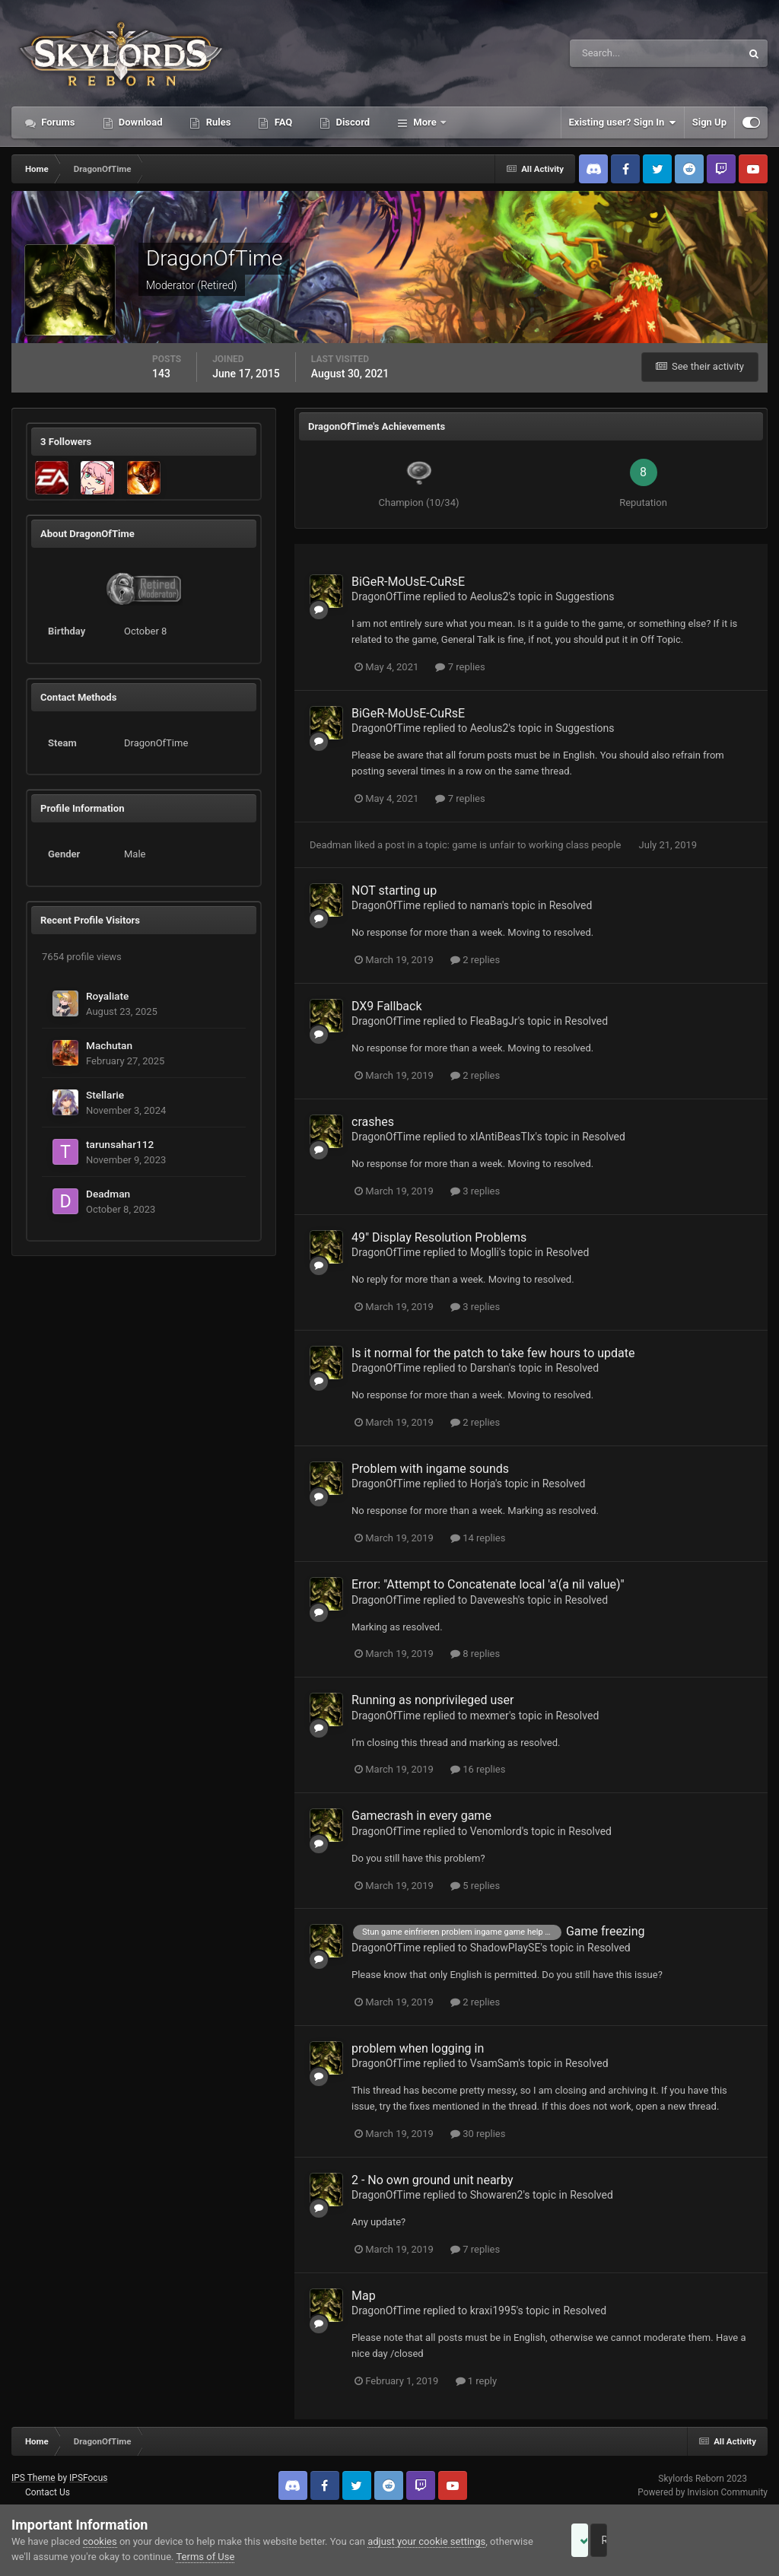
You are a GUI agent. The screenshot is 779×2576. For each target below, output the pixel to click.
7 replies (460, 667)
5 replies (475, 1885)
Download (139, 122)
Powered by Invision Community (703, 2492)
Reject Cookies (715, 2540)
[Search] (609, 53)
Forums (57, 122)
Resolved (571, 905)
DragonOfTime (386, 596)
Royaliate (107, 996)
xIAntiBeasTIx (503, 1137)
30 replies (477, 2133)
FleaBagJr (494, 1021)
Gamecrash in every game (421, 1815)
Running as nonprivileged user (432, 1700)
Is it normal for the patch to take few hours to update (493, 1353)
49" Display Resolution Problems (438, 1237)
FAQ (282, 122)
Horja (482, 1483)
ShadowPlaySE (505, 1948)
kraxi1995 (493, 2310)
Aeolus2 (489, 596)
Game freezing (605, 1931)
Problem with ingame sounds (430, 1468)
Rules (217, 122)
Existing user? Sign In (622, 122)
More (425, 122)
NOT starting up (394, 890)
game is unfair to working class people (537, 845)
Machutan (109, 1045)
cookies (100, 2541)
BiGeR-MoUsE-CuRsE (408, 581)
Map (363, 2295)
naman (486, 905)
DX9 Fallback (386, 1006)
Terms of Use (250, 2556)
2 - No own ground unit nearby (432, 2180)
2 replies (475, 959)
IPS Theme (33, 2478)
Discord (351, 122)
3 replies (475, 1191)
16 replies (477, 1769)
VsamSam (494, 2063)
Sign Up (709, 122)
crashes (372, 1122)
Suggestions (584, 596)
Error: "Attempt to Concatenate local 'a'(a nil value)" (488, 1584)
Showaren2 (496, 2195)
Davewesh (494, 1600)
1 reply (477, 2381)
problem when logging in (417, 2048)
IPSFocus (88, 2478)
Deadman (108, 1194)
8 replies (475, 1653)
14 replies (477, 1538)
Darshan (489, 1368)
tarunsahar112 (120, 1144)
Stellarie (105, 1095)
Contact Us (47, 2492)
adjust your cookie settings (426, 2541)
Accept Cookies (600, 2540)
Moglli (484, 1252)
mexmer (489, 1715)
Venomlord (496, 1831)
